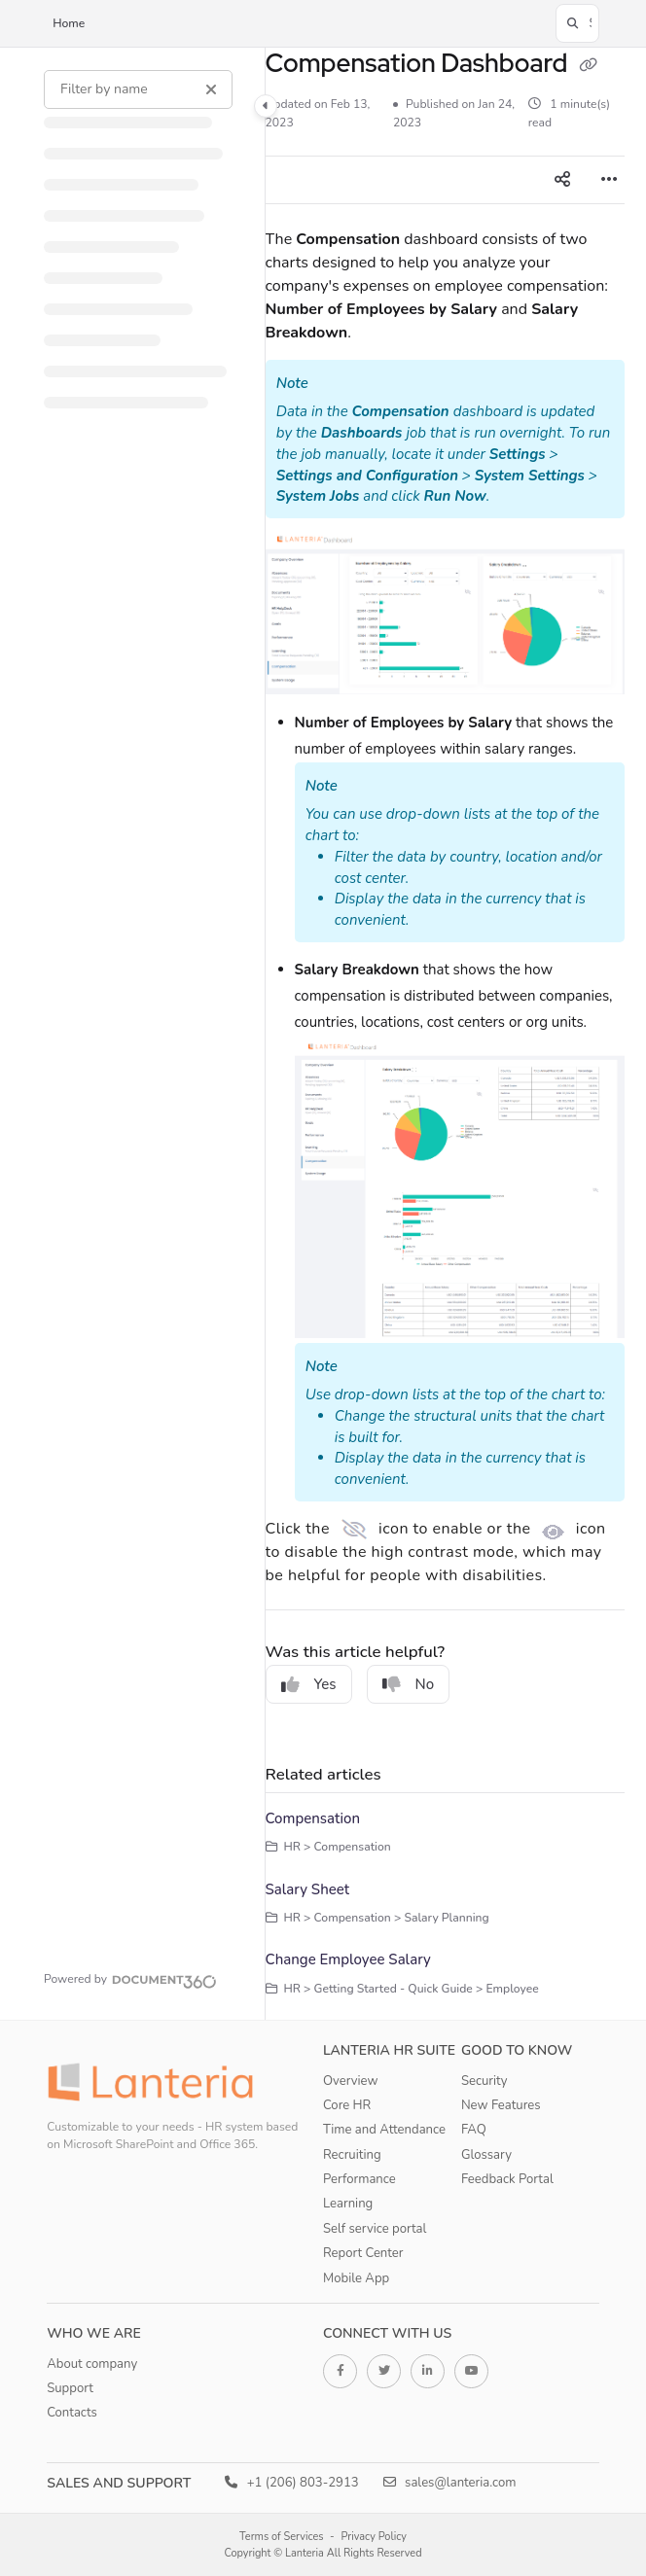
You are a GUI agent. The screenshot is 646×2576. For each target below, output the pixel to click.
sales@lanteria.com (450, 2482)
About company (92, 2364)
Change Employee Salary (348, 1959)
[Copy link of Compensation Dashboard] (588, 65)
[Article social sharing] (562, 179)
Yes (309, 1684)
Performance (359, 2179)
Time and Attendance (384, 2129)
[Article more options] (609, 179)
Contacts (72, 2412)
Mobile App (356, 2278)
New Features (501, 2105)
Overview (350, 2081)
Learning (348, 2203)
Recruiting (352, 2155)
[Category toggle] (265, 106)
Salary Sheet (308, 1889)
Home (69, 23)
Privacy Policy (374, 2536)
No (408, 1684)
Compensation (313, 1818)
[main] (445, 1034)
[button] (577, 23)
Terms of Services (281, 2536)
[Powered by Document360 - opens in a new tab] (130, 1978)
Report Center (363, 2253)
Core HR (347, 2105)
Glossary (486, 2155)
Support (70, 2388)
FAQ (473, 2129)
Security (484, 2081)
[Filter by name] (138, 89)
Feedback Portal (507, 2179)
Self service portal (374, 2229)
